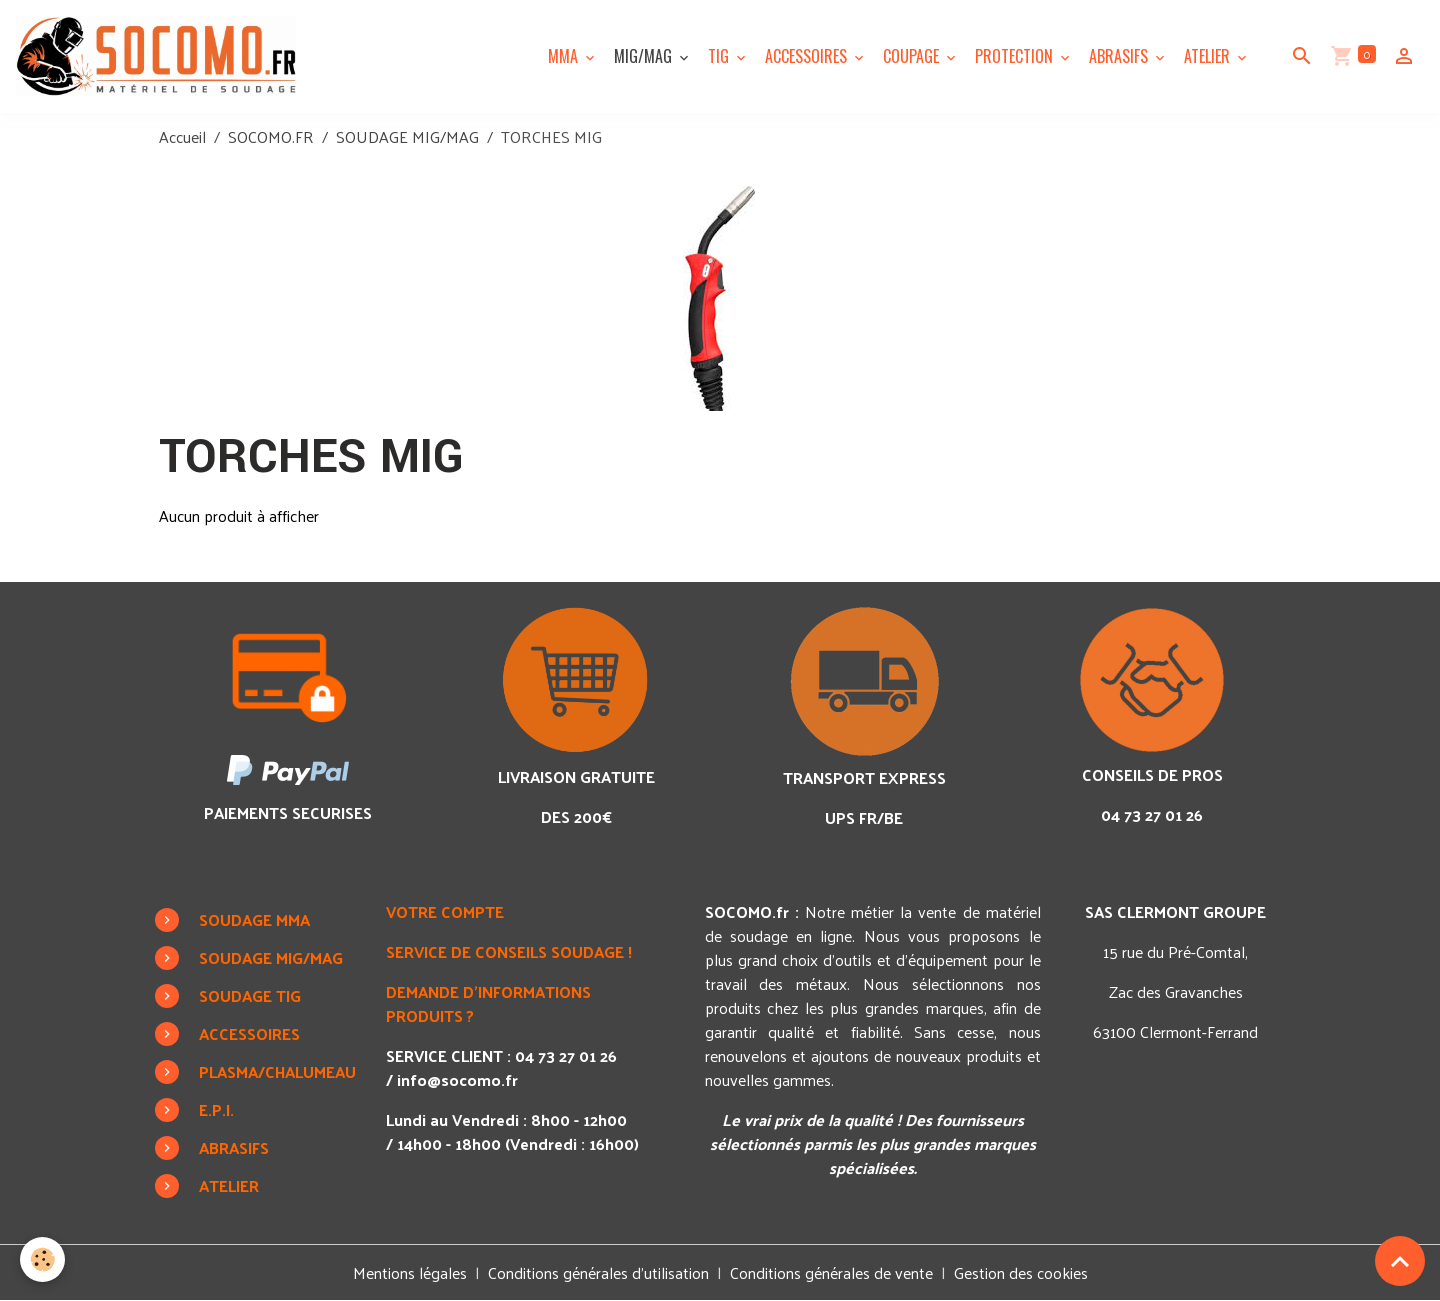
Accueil (182, 136)
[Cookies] (42, 1259)
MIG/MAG (645, 56)
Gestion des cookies (1021, 1273)
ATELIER (1209, 56)
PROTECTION (1016, 56)
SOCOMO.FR (271, 136)
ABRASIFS (1120, 56)
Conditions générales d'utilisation (598, 1272)
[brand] (160, 56)
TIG (720, 56)
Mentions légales (410, 1272)
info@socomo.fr (457, 1079)
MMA (565, 56)
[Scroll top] (1400, 1261)
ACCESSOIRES (808, 56)
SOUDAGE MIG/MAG (407, 136)
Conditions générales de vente (831, 1272)
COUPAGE (913, 56)
